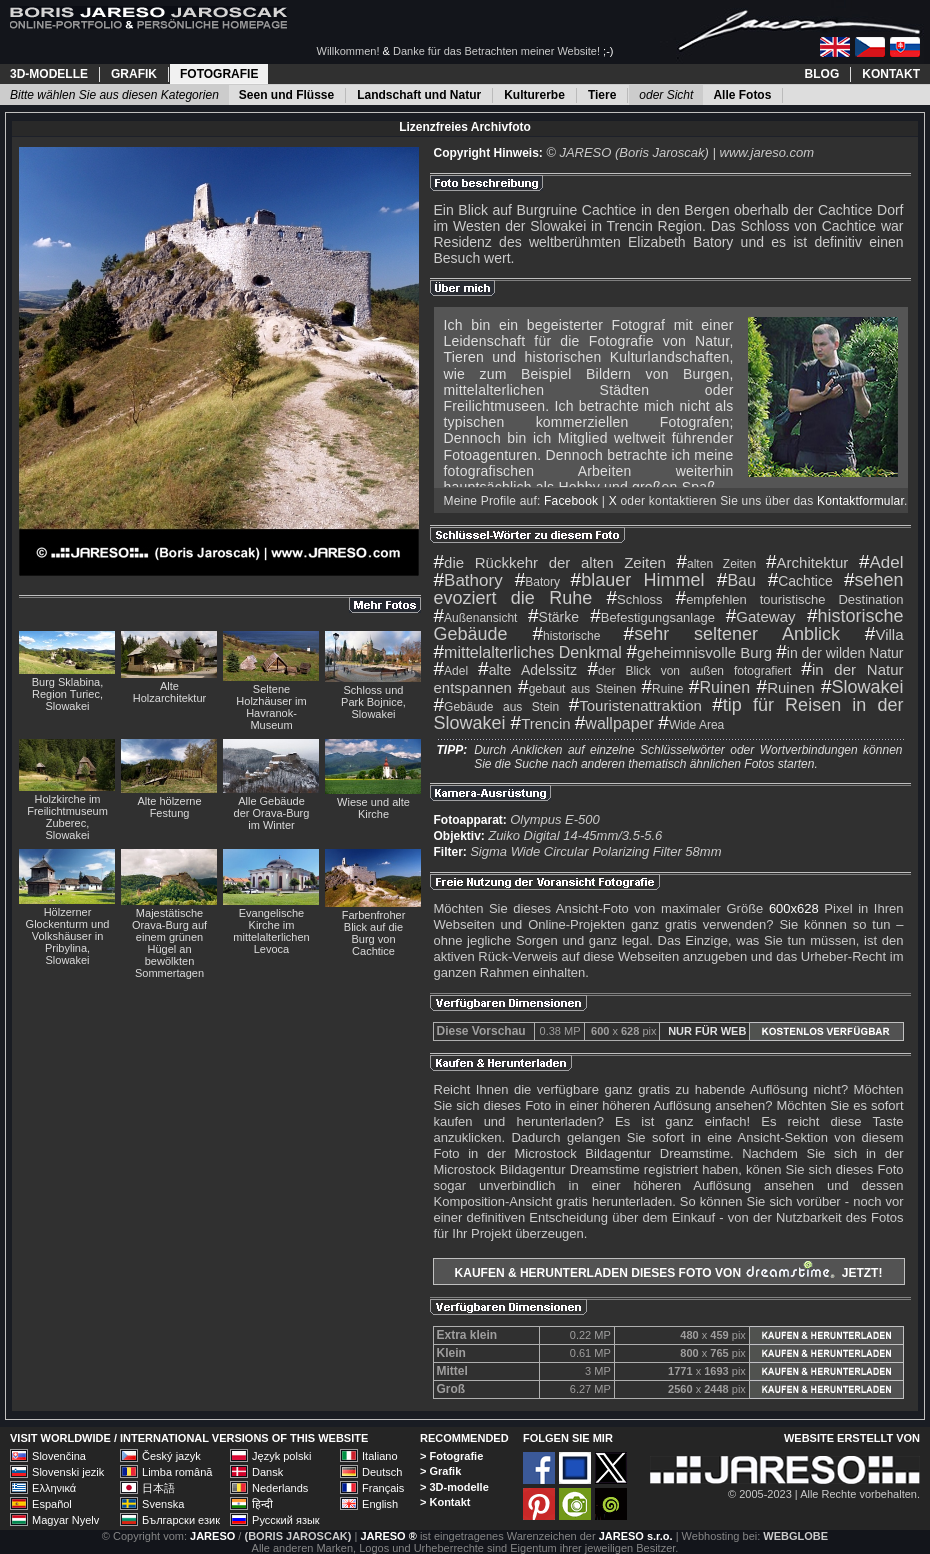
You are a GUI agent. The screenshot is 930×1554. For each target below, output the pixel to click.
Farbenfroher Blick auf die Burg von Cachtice (374, 933)
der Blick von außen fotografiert (690, 671)
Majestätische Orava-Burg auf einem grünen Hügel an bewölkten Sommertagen (169, 943)
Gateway (761, 616)
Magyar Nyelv (65, 1520)
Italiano (379, 1456)
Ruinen (719, 687)
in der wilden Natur (839, 653)
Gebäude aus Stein (497, 707)
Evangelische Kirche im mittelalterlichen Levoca (271, 931)
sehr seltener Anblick (732, 634)
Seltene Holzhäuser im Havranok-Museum (271, 707)
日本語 (158, 1488)
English (380, 1504)
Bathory (468, 580)
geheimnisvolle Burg (699, 652)
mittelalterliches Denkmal (528, 652)
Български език (181, 1520)
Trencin (541, 723)
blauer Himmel (638, 580)
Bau (736, 580)
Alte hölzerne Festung (169, 807)
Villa (884, 634)
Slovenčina (59, 1456)
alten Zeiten (716, 564)
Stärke (553, 617)
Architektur (807, 562)
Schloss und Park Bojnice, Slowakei (373, 702)
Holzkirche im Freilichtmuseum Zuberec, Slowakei (67, 817)
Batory (537, 582)
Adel (881, 562)
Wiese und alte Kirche (373, 808)
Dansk (267, 1472)
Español (52, 1504)
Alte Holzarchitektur (169, 692)
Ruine (663, 689)
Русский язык (286, 1520)
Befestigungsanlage (652, 617)
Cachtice (800, 581)
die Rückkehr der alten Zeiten (550, 562)
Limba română (177, 1472)
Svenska (163, 1504)
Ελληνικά (54, 1488)
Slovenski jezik (68, 1472)
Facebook (571, 501)
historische (566, 636)
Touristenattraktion (635, 705)
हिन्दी (262, 1504)
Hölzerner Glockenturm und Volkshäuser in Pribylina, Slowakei (68, 936)
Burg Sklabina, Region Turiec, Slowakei (68, 694)
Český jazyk (171, 1456)
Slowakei (862, 687)
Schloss (635, 599)
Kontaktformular (860, 501)
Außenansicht (476, 618)
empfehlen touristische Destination (790, 599)
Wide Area (691, 725)
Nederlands (280, 1488)
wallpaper (614, 723)
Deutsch (382, 1472)
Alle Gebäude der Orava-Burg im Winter (272, 813)
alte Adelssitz (527, 670)
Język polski (281, 1456)
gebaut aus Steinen (577, 689)
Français (383, 1488)
